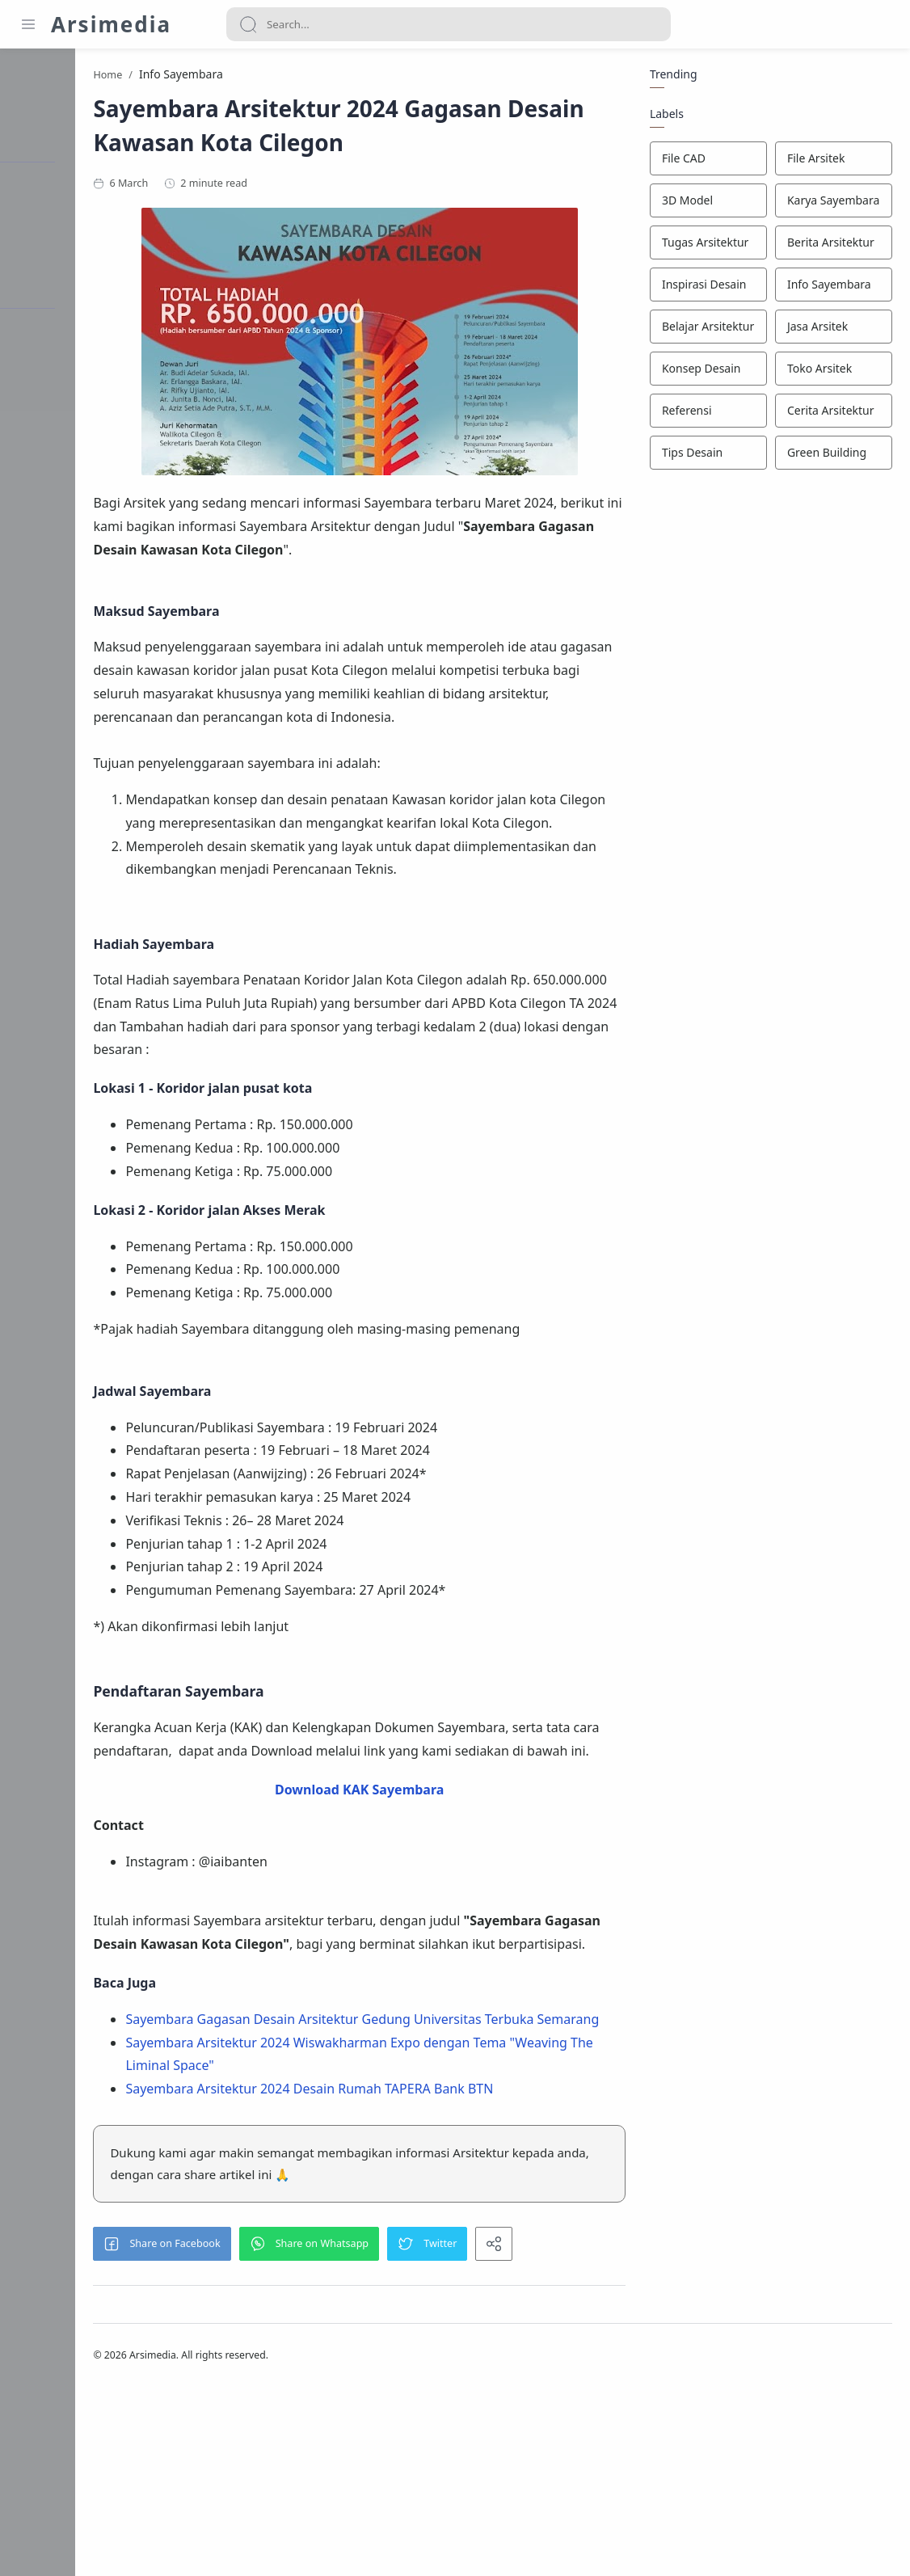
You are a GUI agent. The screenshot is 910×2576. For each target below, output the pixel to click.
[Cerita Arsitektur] (831, 414)
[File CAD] (706, 162)
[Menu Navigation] (28, 24)
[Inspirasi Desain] (706, 288)
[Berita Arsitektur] (831, 246)
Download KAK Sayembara (410, 1925)
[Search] (448, 24)
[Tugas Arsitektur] (706, 246)
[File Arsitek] (831, 162)
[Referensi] (706, 414)
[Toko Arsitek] (831, 372)
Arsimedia (111, 24)
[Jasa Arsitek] (831, 330)
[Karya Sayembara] (831, 204)
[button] (266, 2426)
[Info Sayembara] (831, 288)
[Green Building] (831, 456)
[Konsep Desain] (706, 372)
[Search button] (248, 24)
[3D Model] (706, 204)
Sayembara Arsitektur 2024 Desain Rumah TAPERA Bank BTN (414, 2271)
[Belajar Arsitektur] (706, 330)
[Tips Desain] (706, 456)
